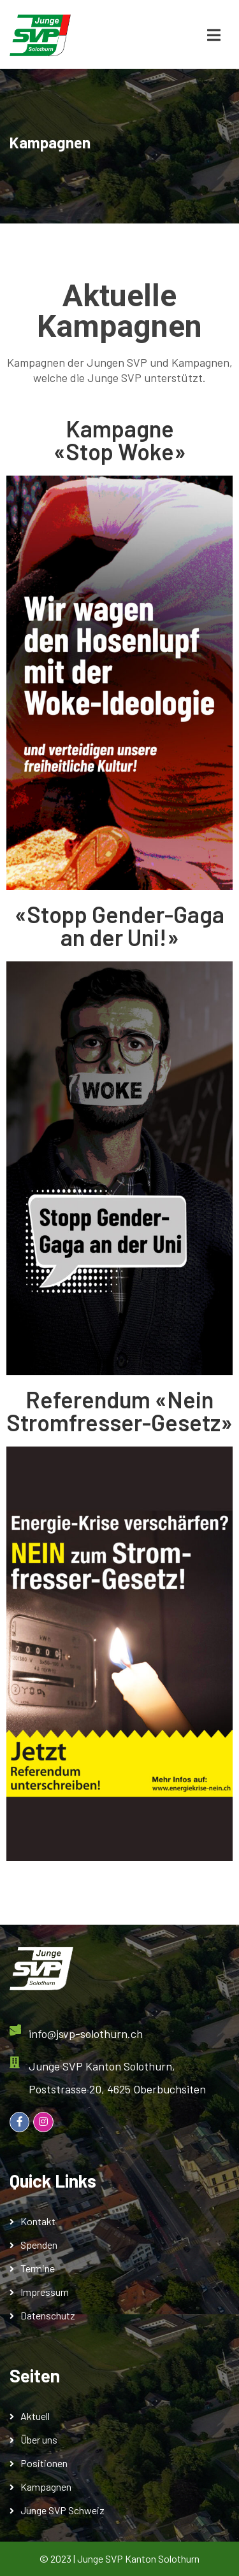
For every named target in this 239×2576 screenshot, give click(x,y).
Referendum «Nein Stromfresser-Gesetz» (119, 1410)
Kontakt (37, 2221)
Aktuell (35, 2416)
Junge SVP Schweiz (62, 2510)
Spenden (38, 2245)
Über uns (38, 2439)
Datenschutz (47, 2315)
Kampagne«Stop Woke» (120, 439)
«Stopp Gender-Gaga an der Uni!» (119, 925)
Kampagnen (45, 2486)
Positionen (44, 2463)
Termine (37, 2268)
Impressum (44, 2292)
